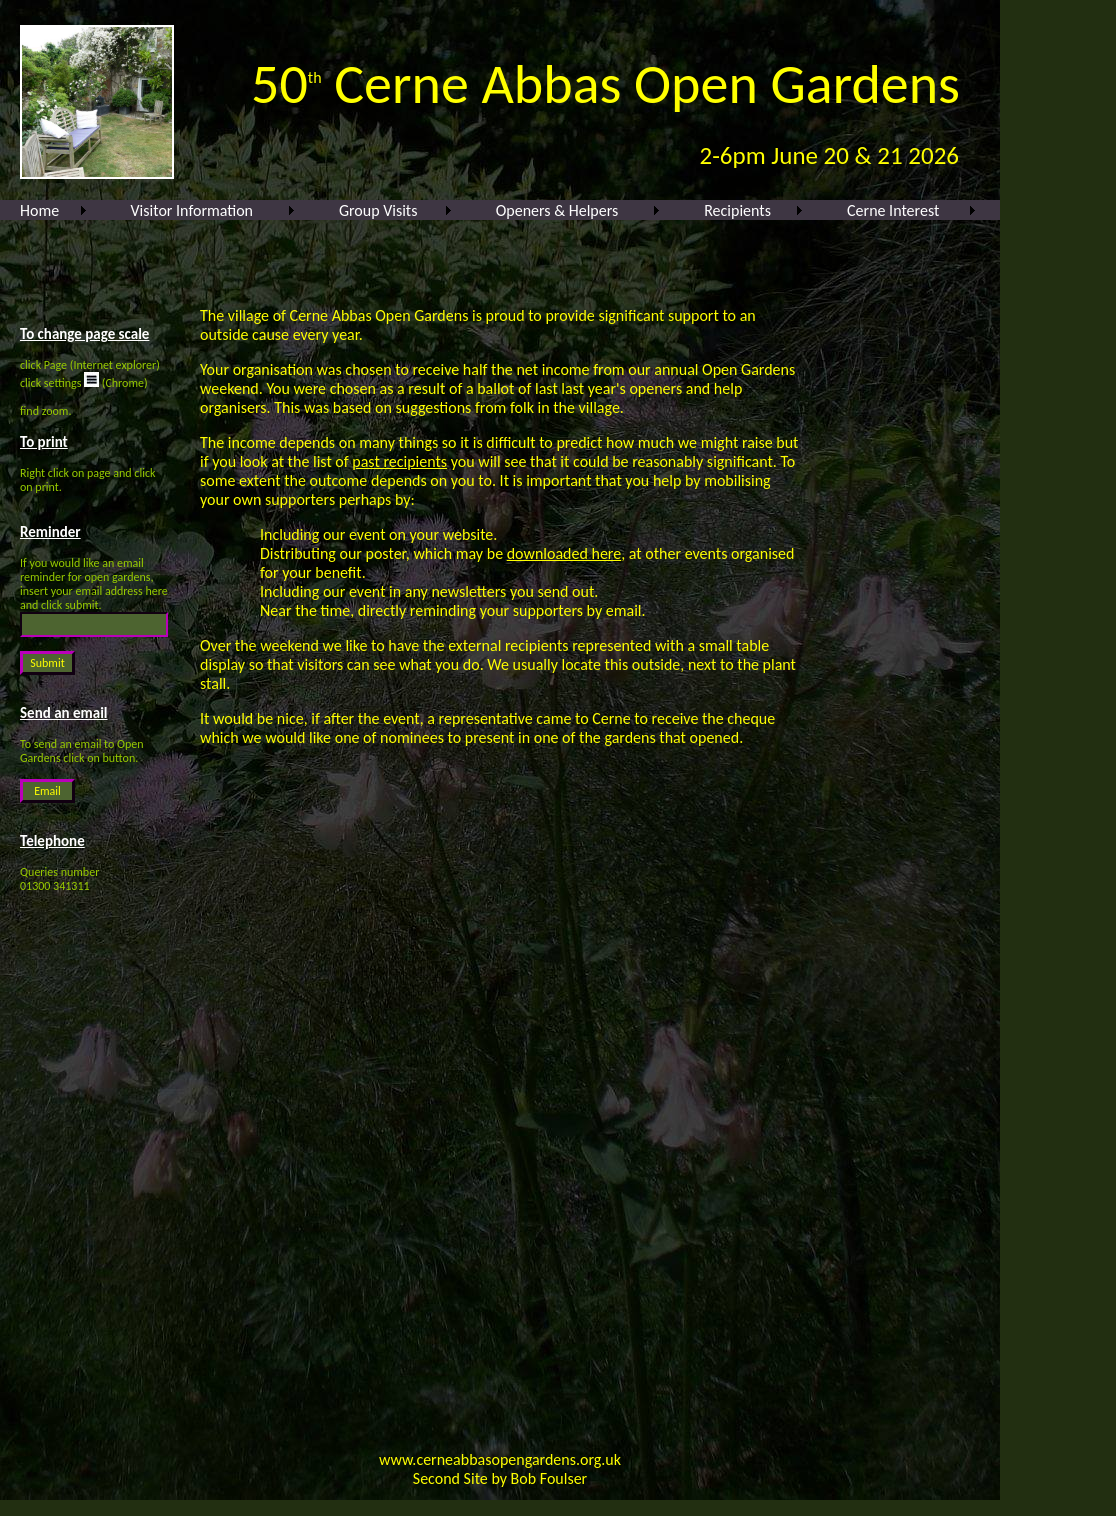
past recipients (399, 461)
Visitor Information (192, 210)
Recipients (737, 210)
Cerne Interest (893, 210)
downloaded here (564, 553)
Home (39, 210)
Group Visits (378, 210)
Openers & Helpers (557, 210)
